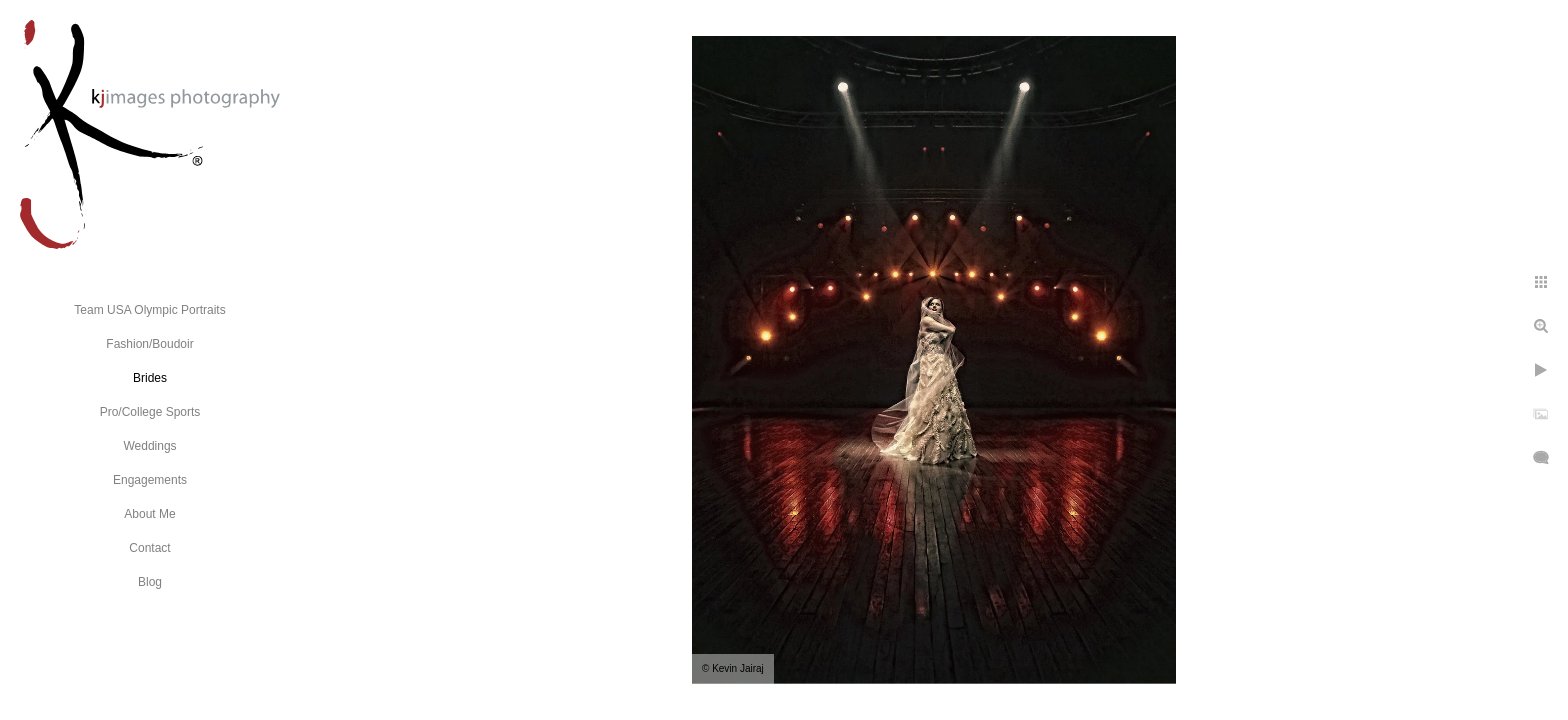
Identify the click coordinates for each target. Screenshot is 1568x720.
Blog (150, 582)
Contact (149, 548)
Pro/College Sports (150, 412)
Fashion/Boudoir (149, 344)
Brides (150, 378)
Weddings (149, 446)
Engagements (150, 480)
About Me (149, 514)
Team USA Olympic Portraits (149, 310)
